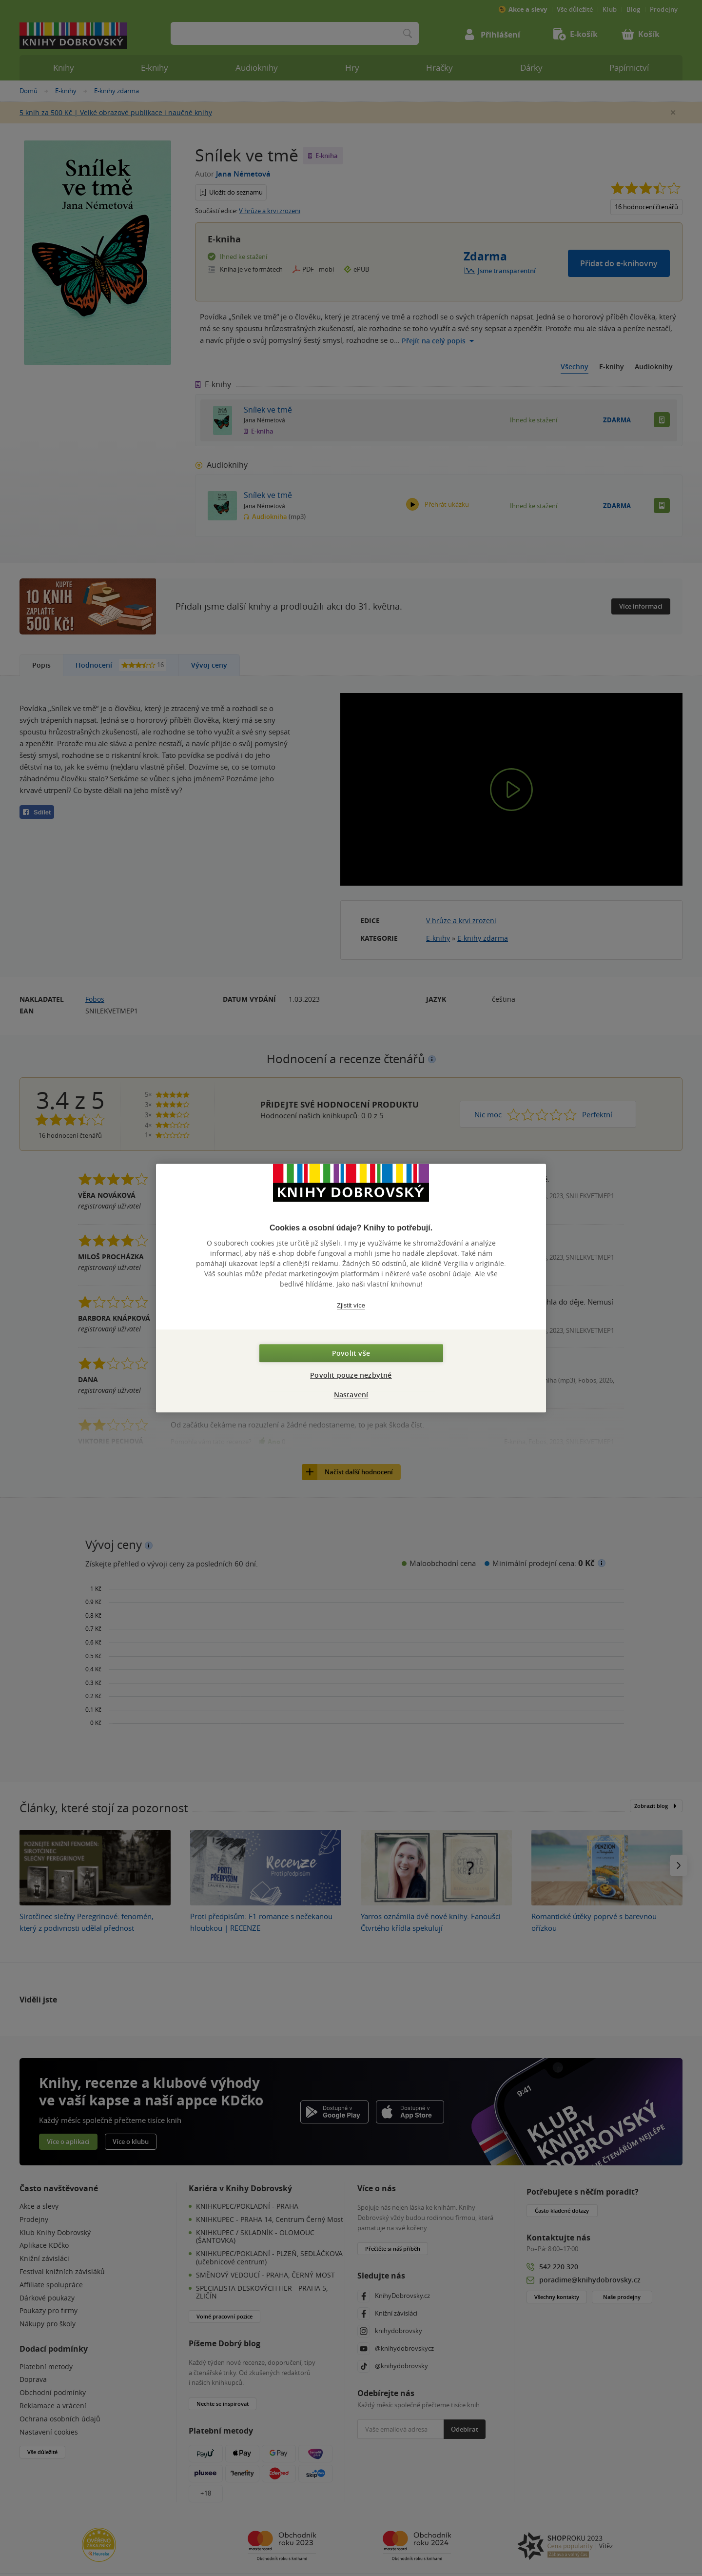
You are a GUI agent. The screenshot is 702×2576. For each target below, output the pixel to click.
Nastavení (351, 1394)
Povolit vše (351, 1353)
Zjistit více (351, 1305)
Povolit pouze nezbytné (350, 1375)
